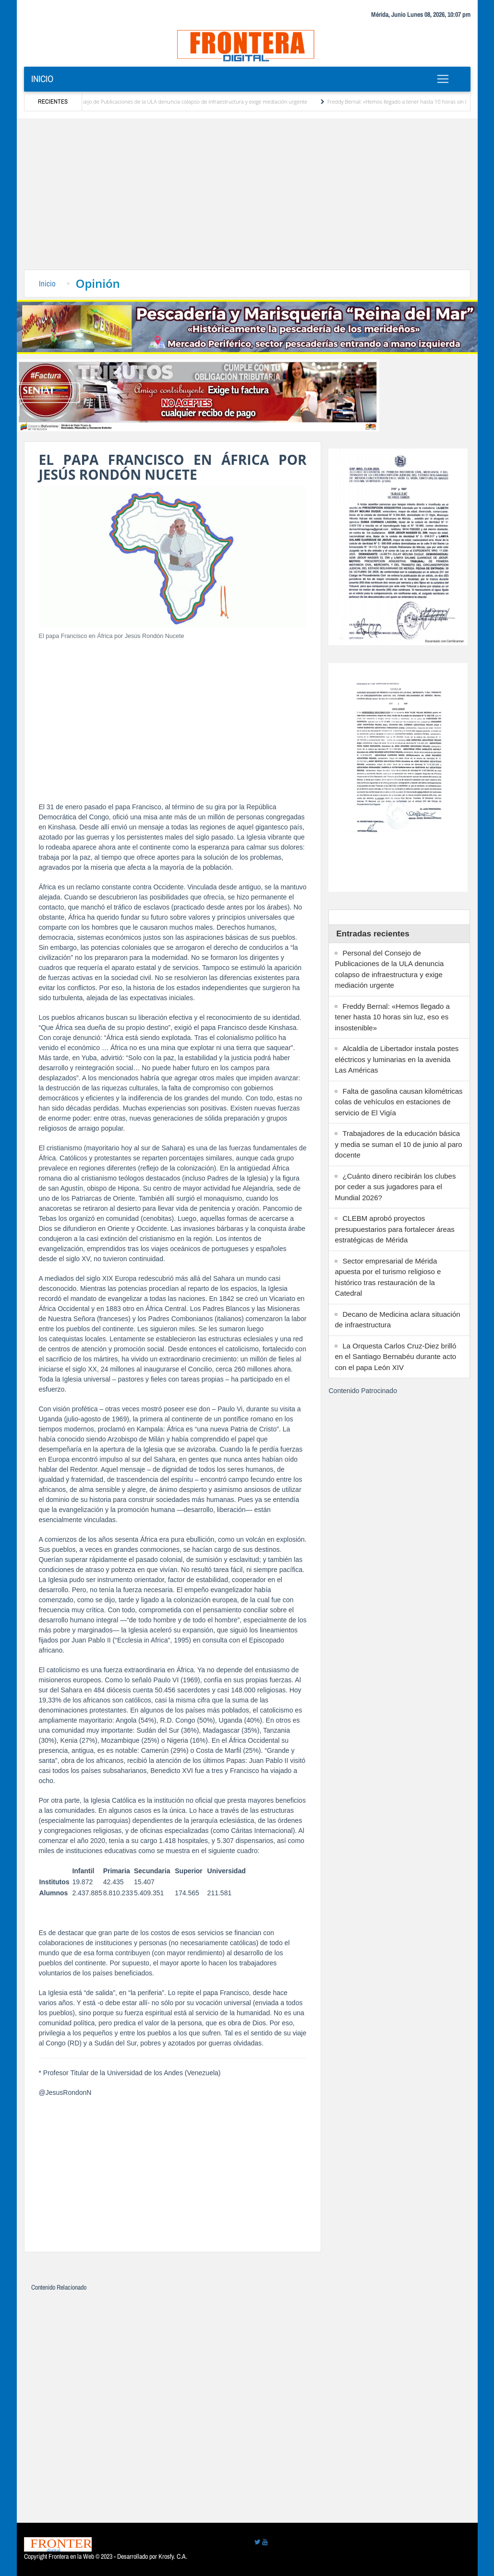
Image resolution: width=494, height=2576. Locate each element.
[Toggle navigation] (442, 79)
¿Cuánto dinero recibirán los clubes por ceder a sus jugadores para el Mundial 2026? (395, 1187)
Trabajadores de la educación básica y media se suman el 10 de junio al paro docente (398, 1144)
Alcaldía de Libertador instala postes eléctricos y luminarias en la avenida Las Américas (396, 1059)
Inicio (42, 78)
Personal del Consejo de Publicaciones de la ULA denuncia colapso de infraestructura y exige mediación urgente (184, 101)
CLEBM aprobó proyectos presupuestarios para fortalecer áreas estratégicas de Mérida (394, 1229)
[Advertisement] (247, 197)
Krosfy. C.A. (172, 2556)
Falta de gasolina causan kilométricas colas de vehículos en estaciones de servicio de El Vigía (398, 1102)
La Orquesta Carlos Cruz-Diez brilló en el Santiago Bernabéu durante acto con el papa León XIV (395, 1356)
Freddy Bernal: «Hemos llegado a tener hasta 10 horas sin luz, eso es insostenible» (392, 1017)
